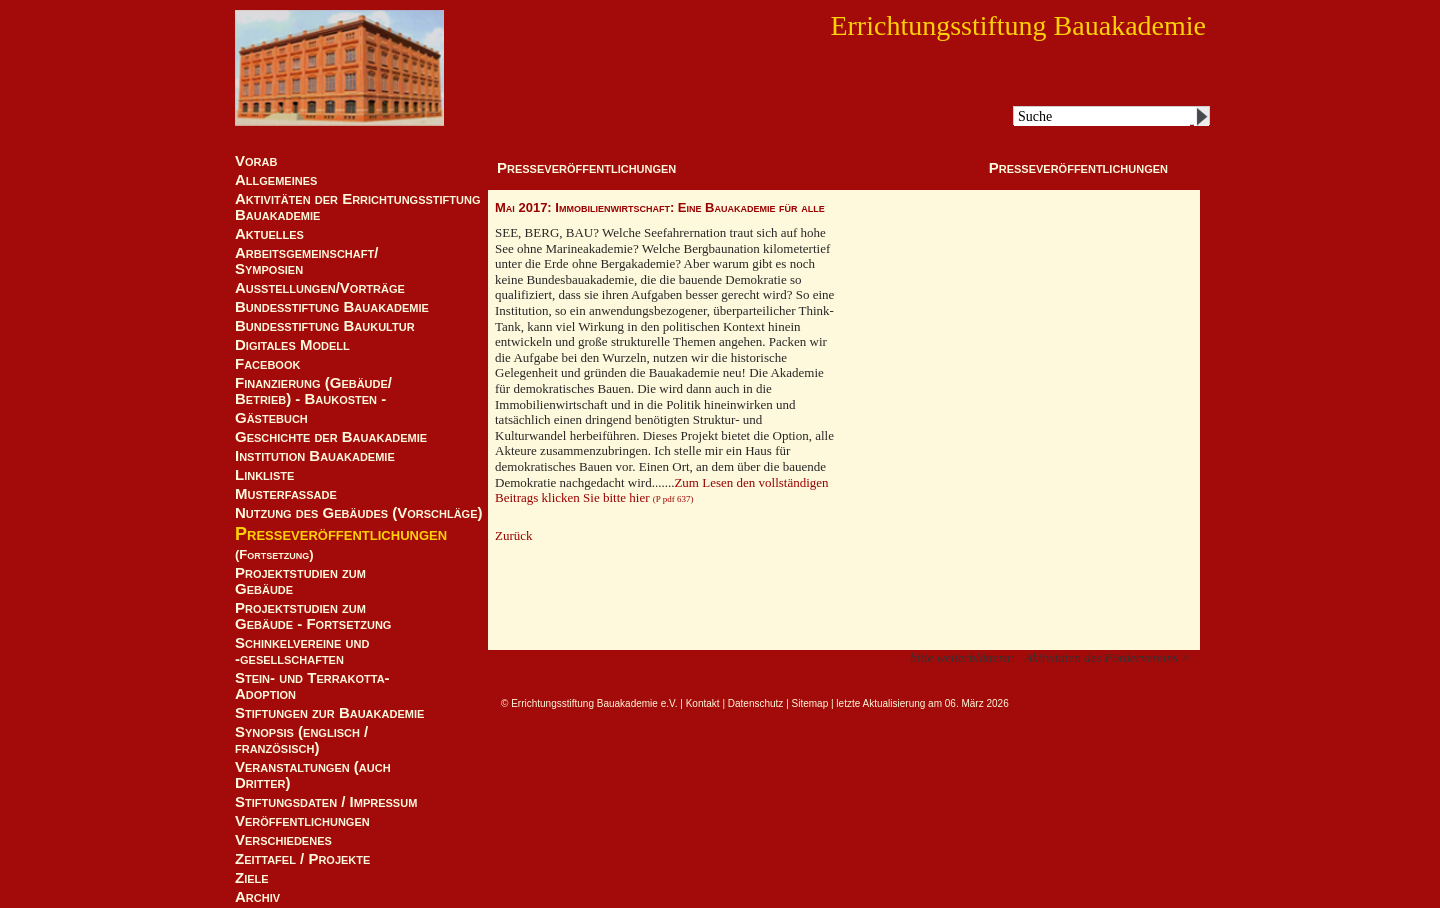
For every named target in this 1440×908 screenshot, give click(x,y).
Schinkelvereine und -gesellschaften (302, 651)
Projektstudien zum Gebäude (300, 581)
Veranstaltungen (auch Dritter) (313, 775)
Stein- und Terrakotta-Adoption (312, 686)
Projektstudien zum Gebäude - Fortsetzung (313, 616)
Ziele (252, 878)
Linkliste (264, 475)
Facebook (267, 364)
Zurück (514, 535)
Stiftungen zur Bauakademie (329, 713)
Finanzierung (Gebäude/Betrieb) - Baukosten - (313, 391)
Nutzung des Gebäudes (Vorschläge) (359, 513)
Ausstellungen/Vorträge (320, 288)
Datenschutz (756, 703)
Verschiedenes (283, 840)
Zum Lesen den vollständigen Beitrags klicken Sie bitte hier (662, 490)
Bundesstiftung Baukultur (325, 326)
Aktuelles (269, 234)
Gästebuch (271, 418)
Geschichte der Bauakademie (331, 437)
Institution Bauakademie (315, 456)
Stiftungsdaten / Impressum (326, 802)
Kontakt (703, 703)
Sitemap (810, 703)
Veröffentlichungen (302, 821)
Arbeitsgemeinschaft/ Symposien (306, 261)
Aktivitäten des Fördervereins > (1107, 657)
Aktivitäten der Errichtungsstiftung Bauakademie (358, 207)
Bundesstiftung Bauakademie (332, 307)
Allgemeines (276, 180)
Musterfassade (286, 494)
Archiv (257, 897)
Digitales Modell (292, 345)
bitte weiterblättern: (962, 657)
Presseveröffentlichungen (341, 534)
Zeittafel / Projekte (302, 859)
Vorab (256, 161)
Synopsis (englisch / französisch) (301, 740)
